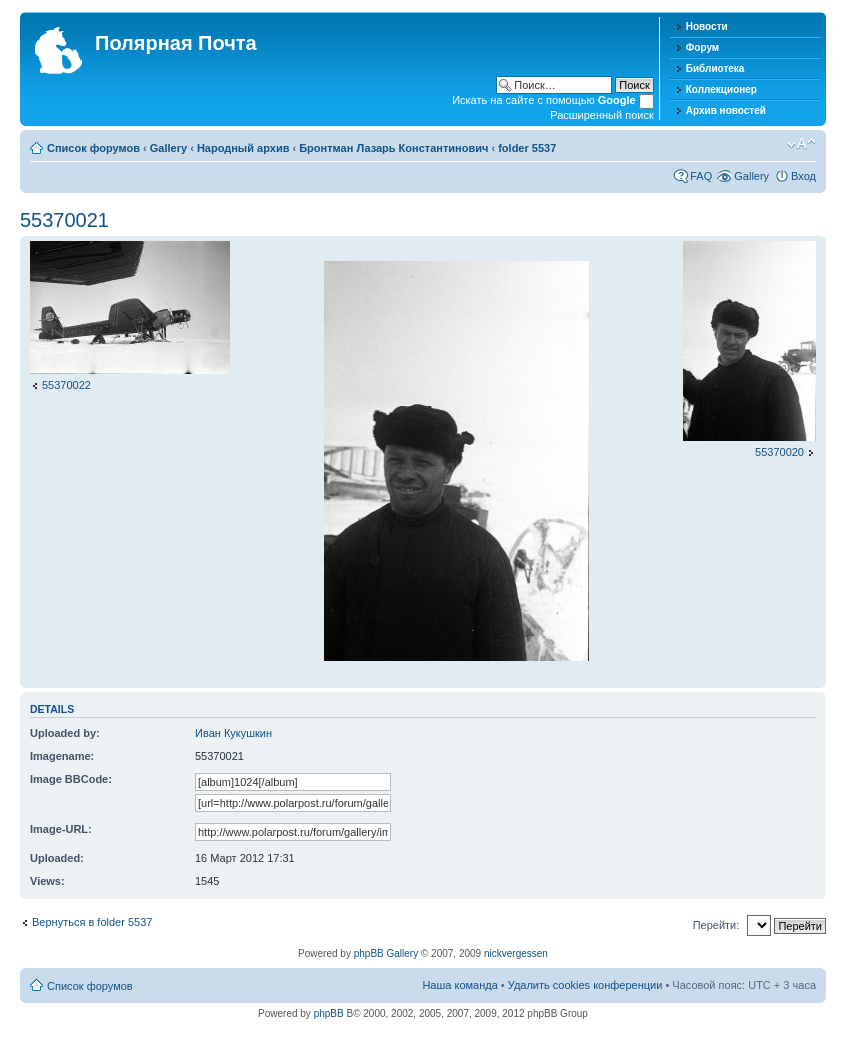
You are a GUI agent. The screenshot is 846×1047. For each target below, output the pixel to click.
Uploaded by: (65, 733)
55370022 (66, 385)
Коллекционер (721, 89)
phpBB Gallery (386, 953)
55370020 (779, 452)
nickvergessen (516, 953)
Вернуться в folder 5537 (92, 922)
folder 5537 (527, 148)
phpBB (329, 1013)
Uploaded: (57, 858)
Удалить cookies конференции (585, 985)
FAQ (701, 176)
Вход (803, 176)
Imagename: (62, 756)
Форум (702, 47)
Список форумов (93, 148)
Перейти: (716, 925)
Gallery (168, 148)
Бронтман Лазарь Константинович (393, 148)
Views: (47, 881)
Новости (707, 26)
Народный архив (243, 148)
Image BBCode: (71, 779)
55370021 (64, 220)
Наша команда (459, 985)
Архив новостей (726, 110)
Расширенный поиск (602, 115)
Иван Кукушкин (233, 733)
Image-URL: (61, 829)
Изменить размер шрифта (801, 144)
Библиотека (715, 68)
